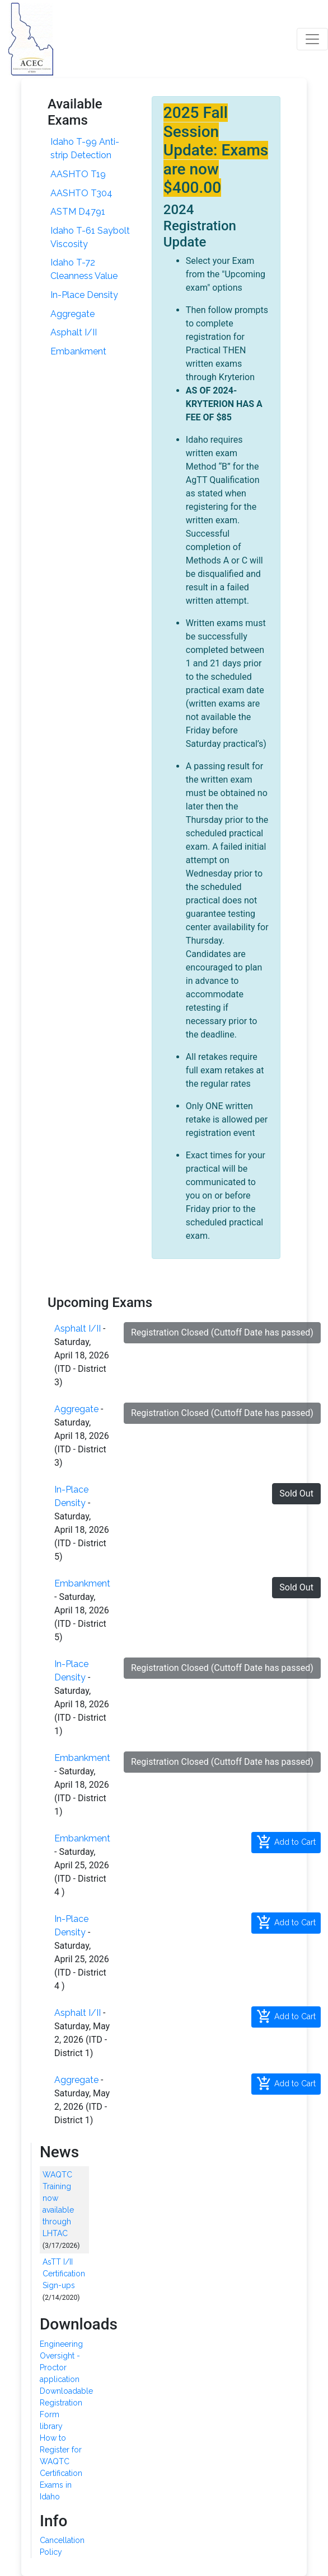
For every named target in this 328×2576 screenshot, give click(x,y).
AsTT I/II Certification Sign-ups (64, 2273)
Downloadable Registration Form (66, 2402)
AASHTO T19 (78, 174)
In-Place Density (84, 295)
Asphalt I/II (73, 332)
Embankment (78, 351)
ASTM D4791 (77, 211)
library (51, 2426)
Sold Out (296, 1493)
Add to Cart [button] (286, 1842)
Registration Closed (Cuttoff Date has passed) (222, 1332)
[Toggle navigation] (312, 39)
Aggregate (72, 314)
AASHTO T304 (81, 193)
